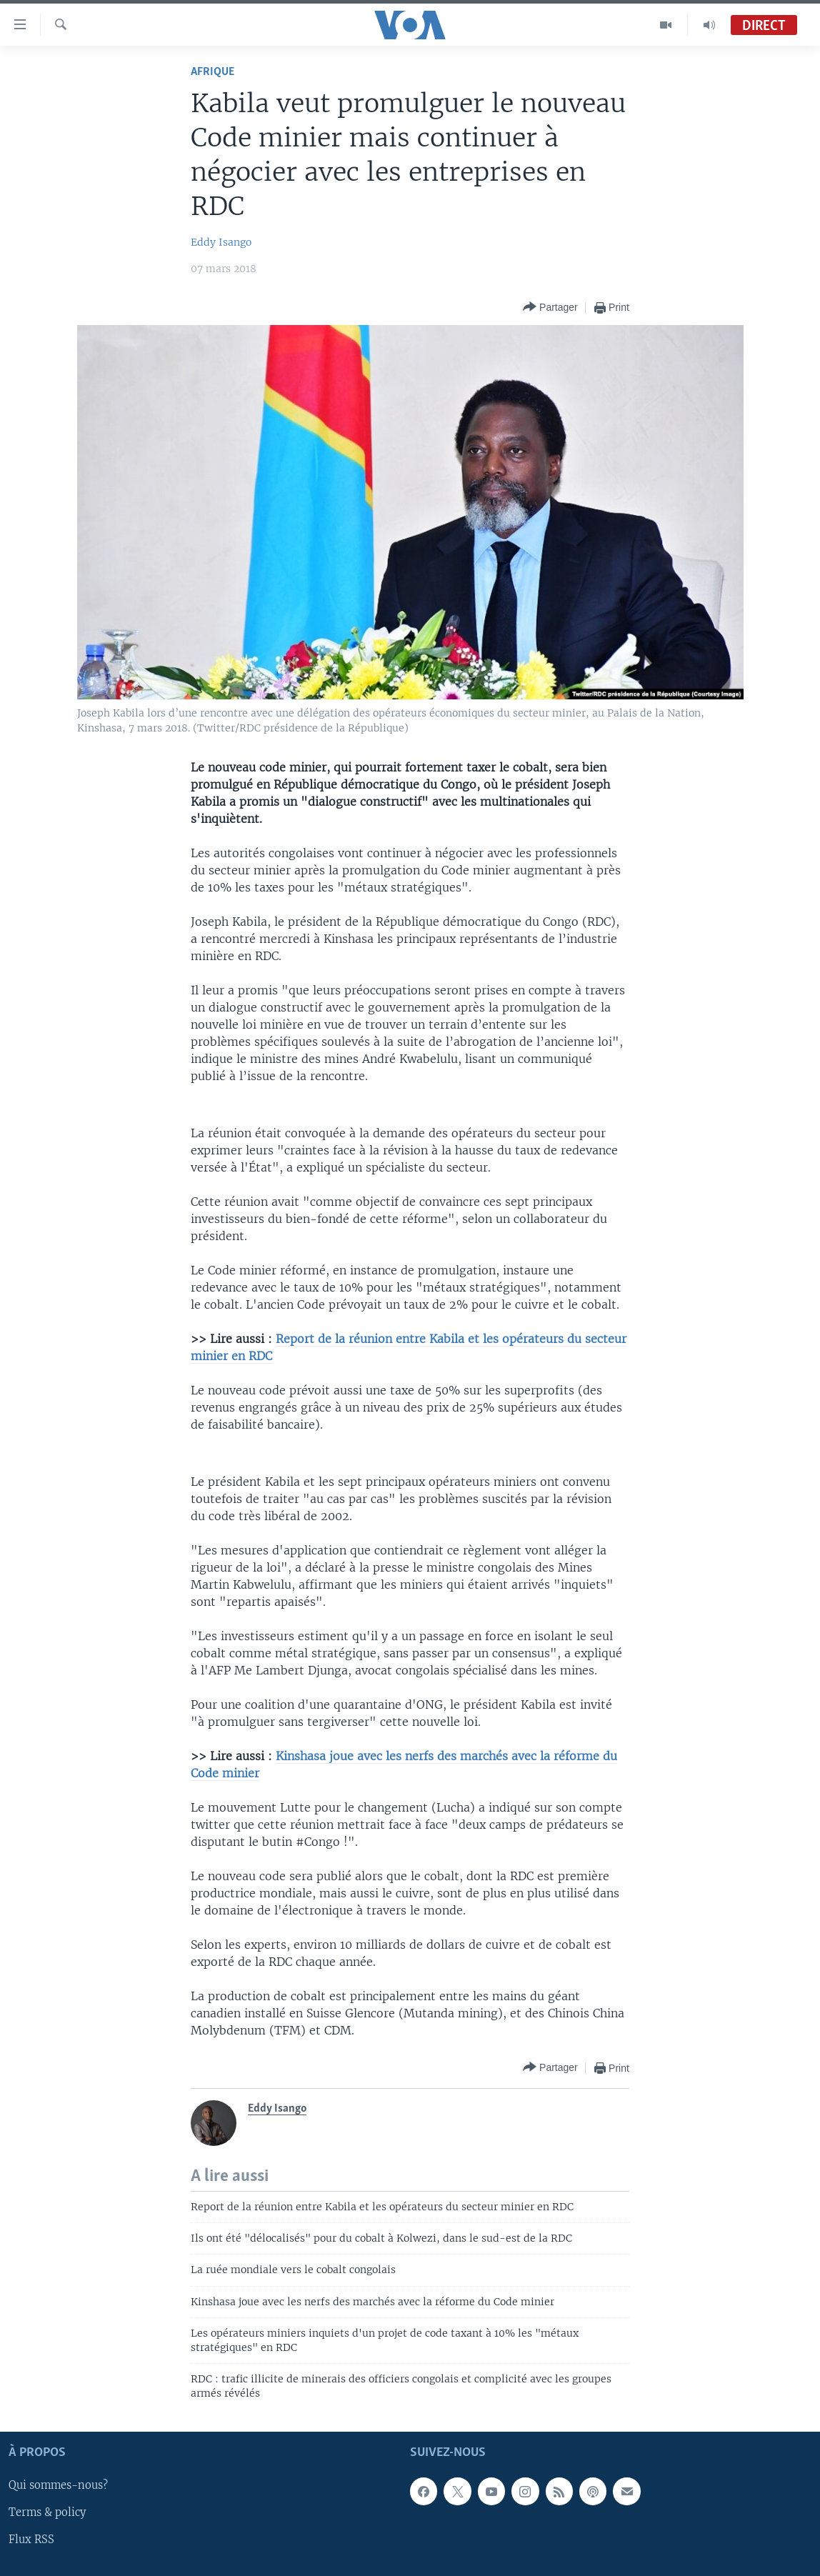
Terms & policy (47, 2512)
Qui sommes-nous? (58, 2485)
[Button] (550, 307)
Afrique (212, 72)
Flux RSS (31, 2539)
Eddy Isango (221, 242)
